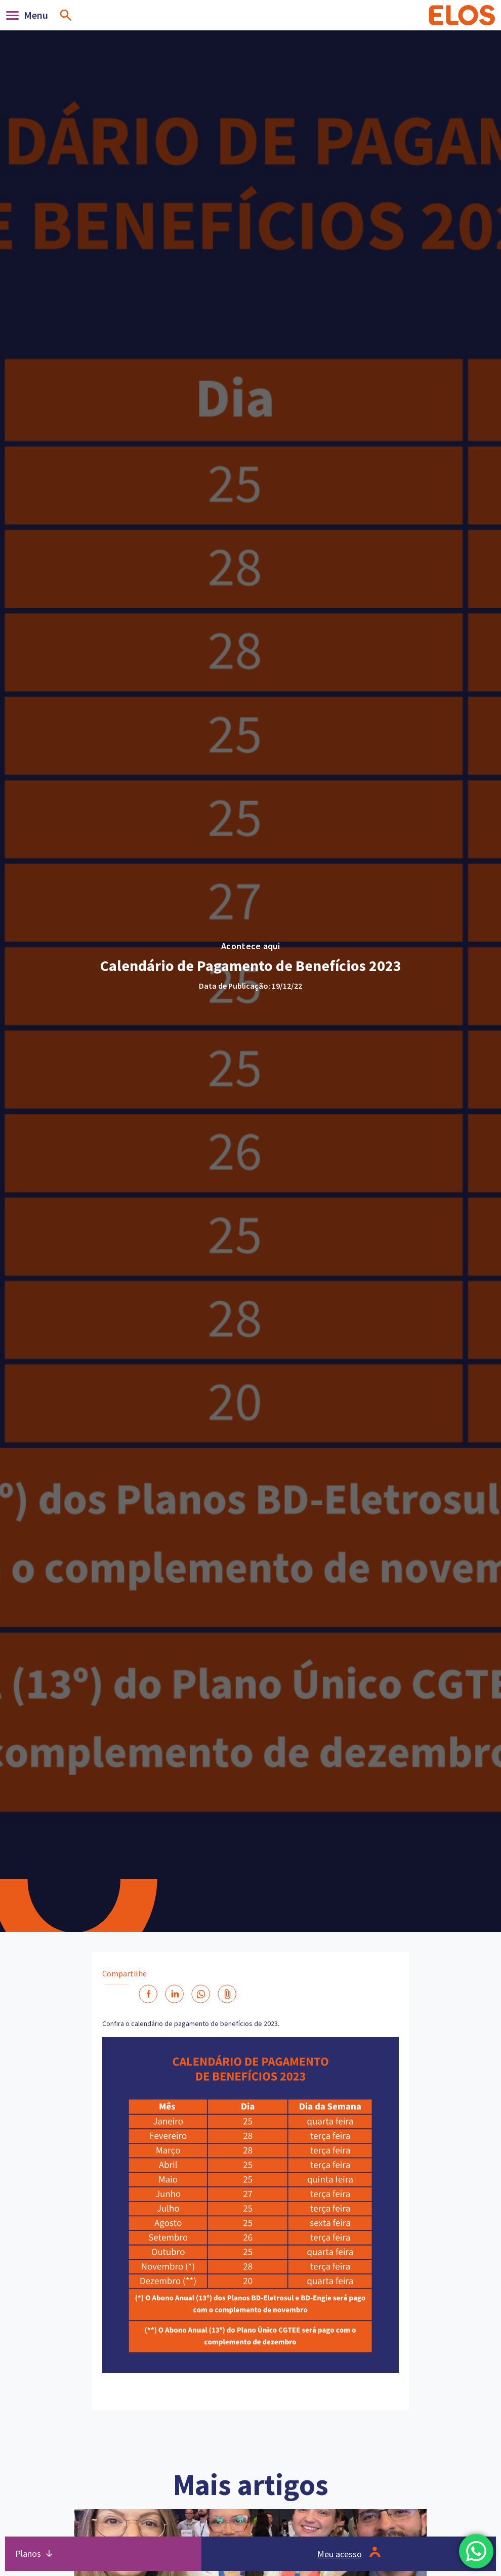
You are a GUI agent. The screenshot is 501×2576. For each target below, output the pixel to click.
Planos (28, 2553)
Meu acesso (339, 2554)
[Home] (462, 15)
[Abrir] (29, 15)
